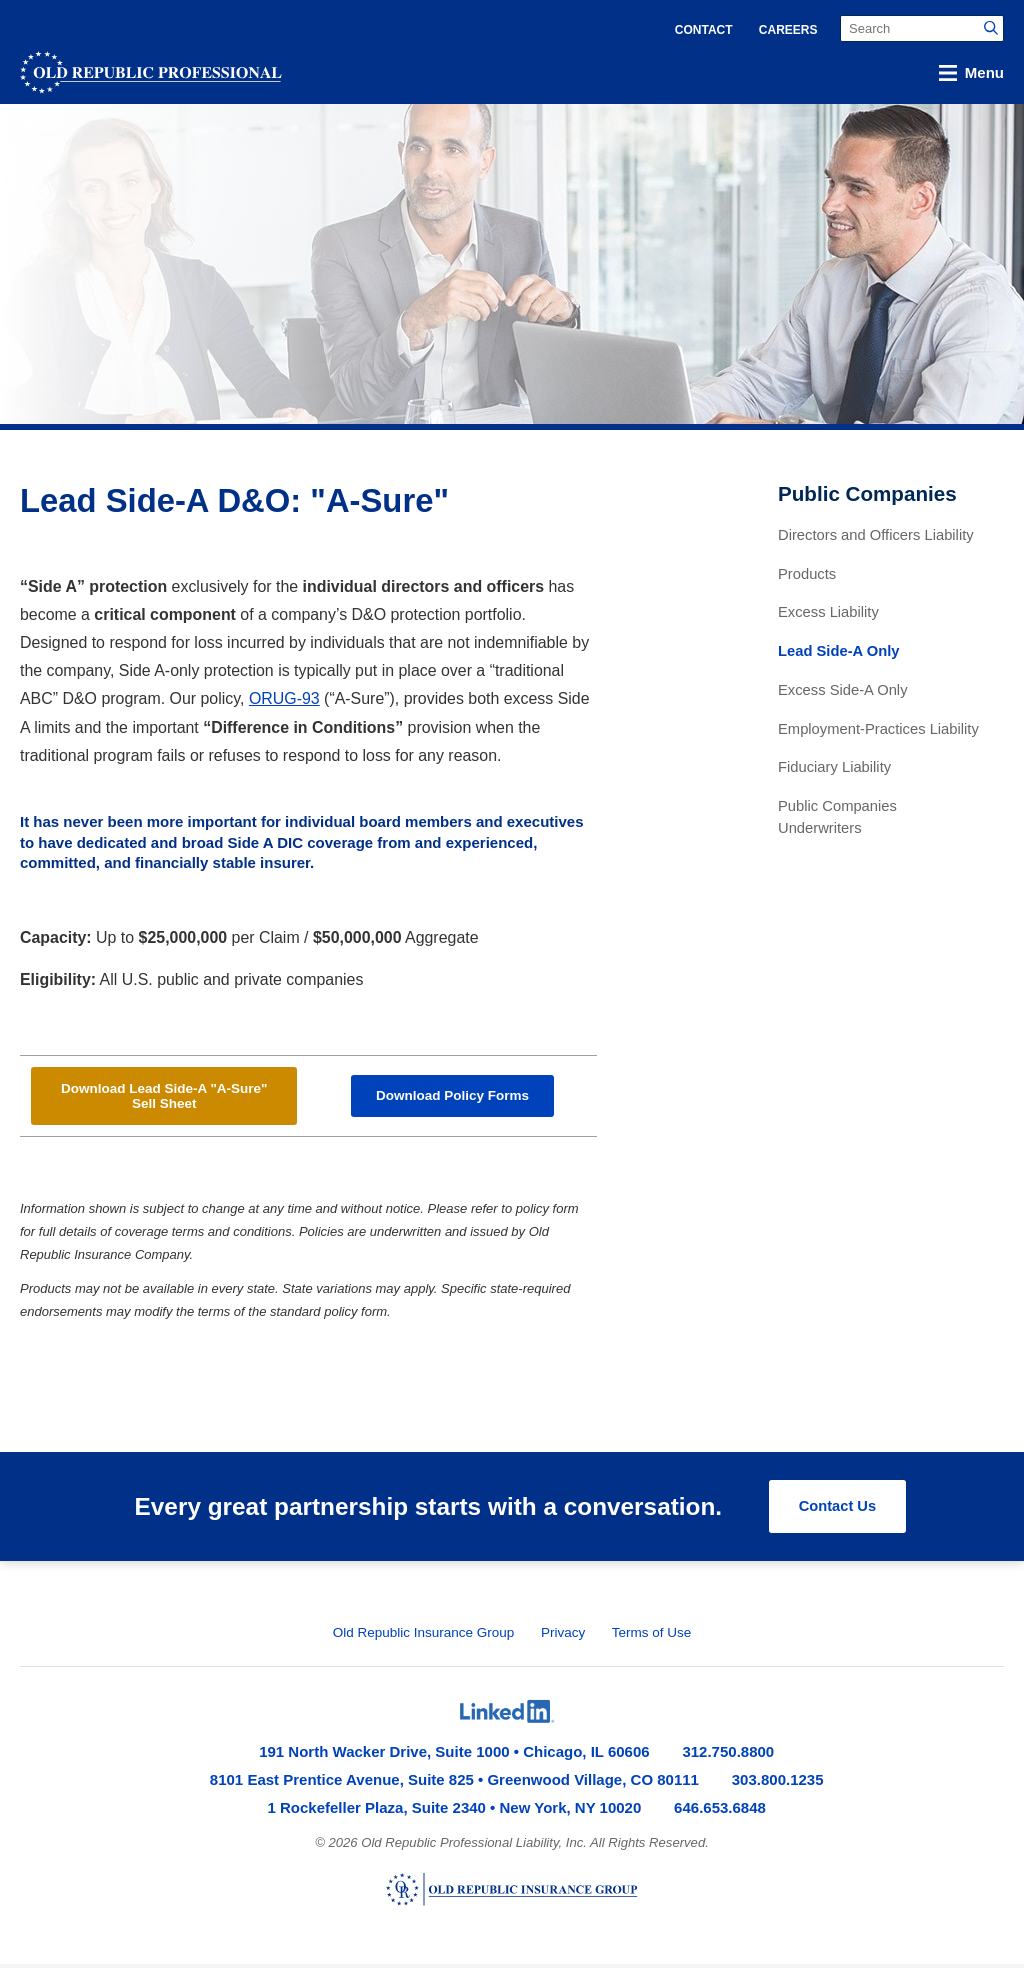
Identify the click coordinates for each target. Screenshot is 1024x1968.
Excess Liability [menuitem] (828, 612)
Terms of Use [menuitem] (652, 1636)
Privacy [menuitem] (563, 1636)
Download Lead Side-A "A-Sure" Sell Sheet (164, 1098)
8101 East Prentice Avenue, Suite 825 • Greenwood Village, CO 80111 (454, 1783)
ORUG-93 (284, 698)
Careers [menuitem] (788, 30)
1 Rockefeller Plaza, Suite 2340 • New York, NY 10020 (455, 1811)
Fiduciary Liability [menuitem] (834, 767)
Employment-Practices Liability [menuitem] (878, 729)
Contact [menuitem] (704, 30)
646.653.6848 (720, 1811)
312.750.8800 (728, 1755)
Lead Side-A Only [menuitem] (839, 651)
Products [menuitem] (807, 574)
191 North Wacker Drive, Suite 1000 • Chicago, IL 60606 (454, 1755)
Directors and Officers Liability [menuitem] (876, 535)
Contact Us (836, 1510)
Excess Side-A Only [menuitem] (843, 690)
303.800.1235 (778, 1783)
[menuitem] (507, 1716)
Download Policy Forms (452, 1098)
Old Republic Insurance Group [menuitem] (424, 1636)
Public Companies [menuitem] (867, 493)
